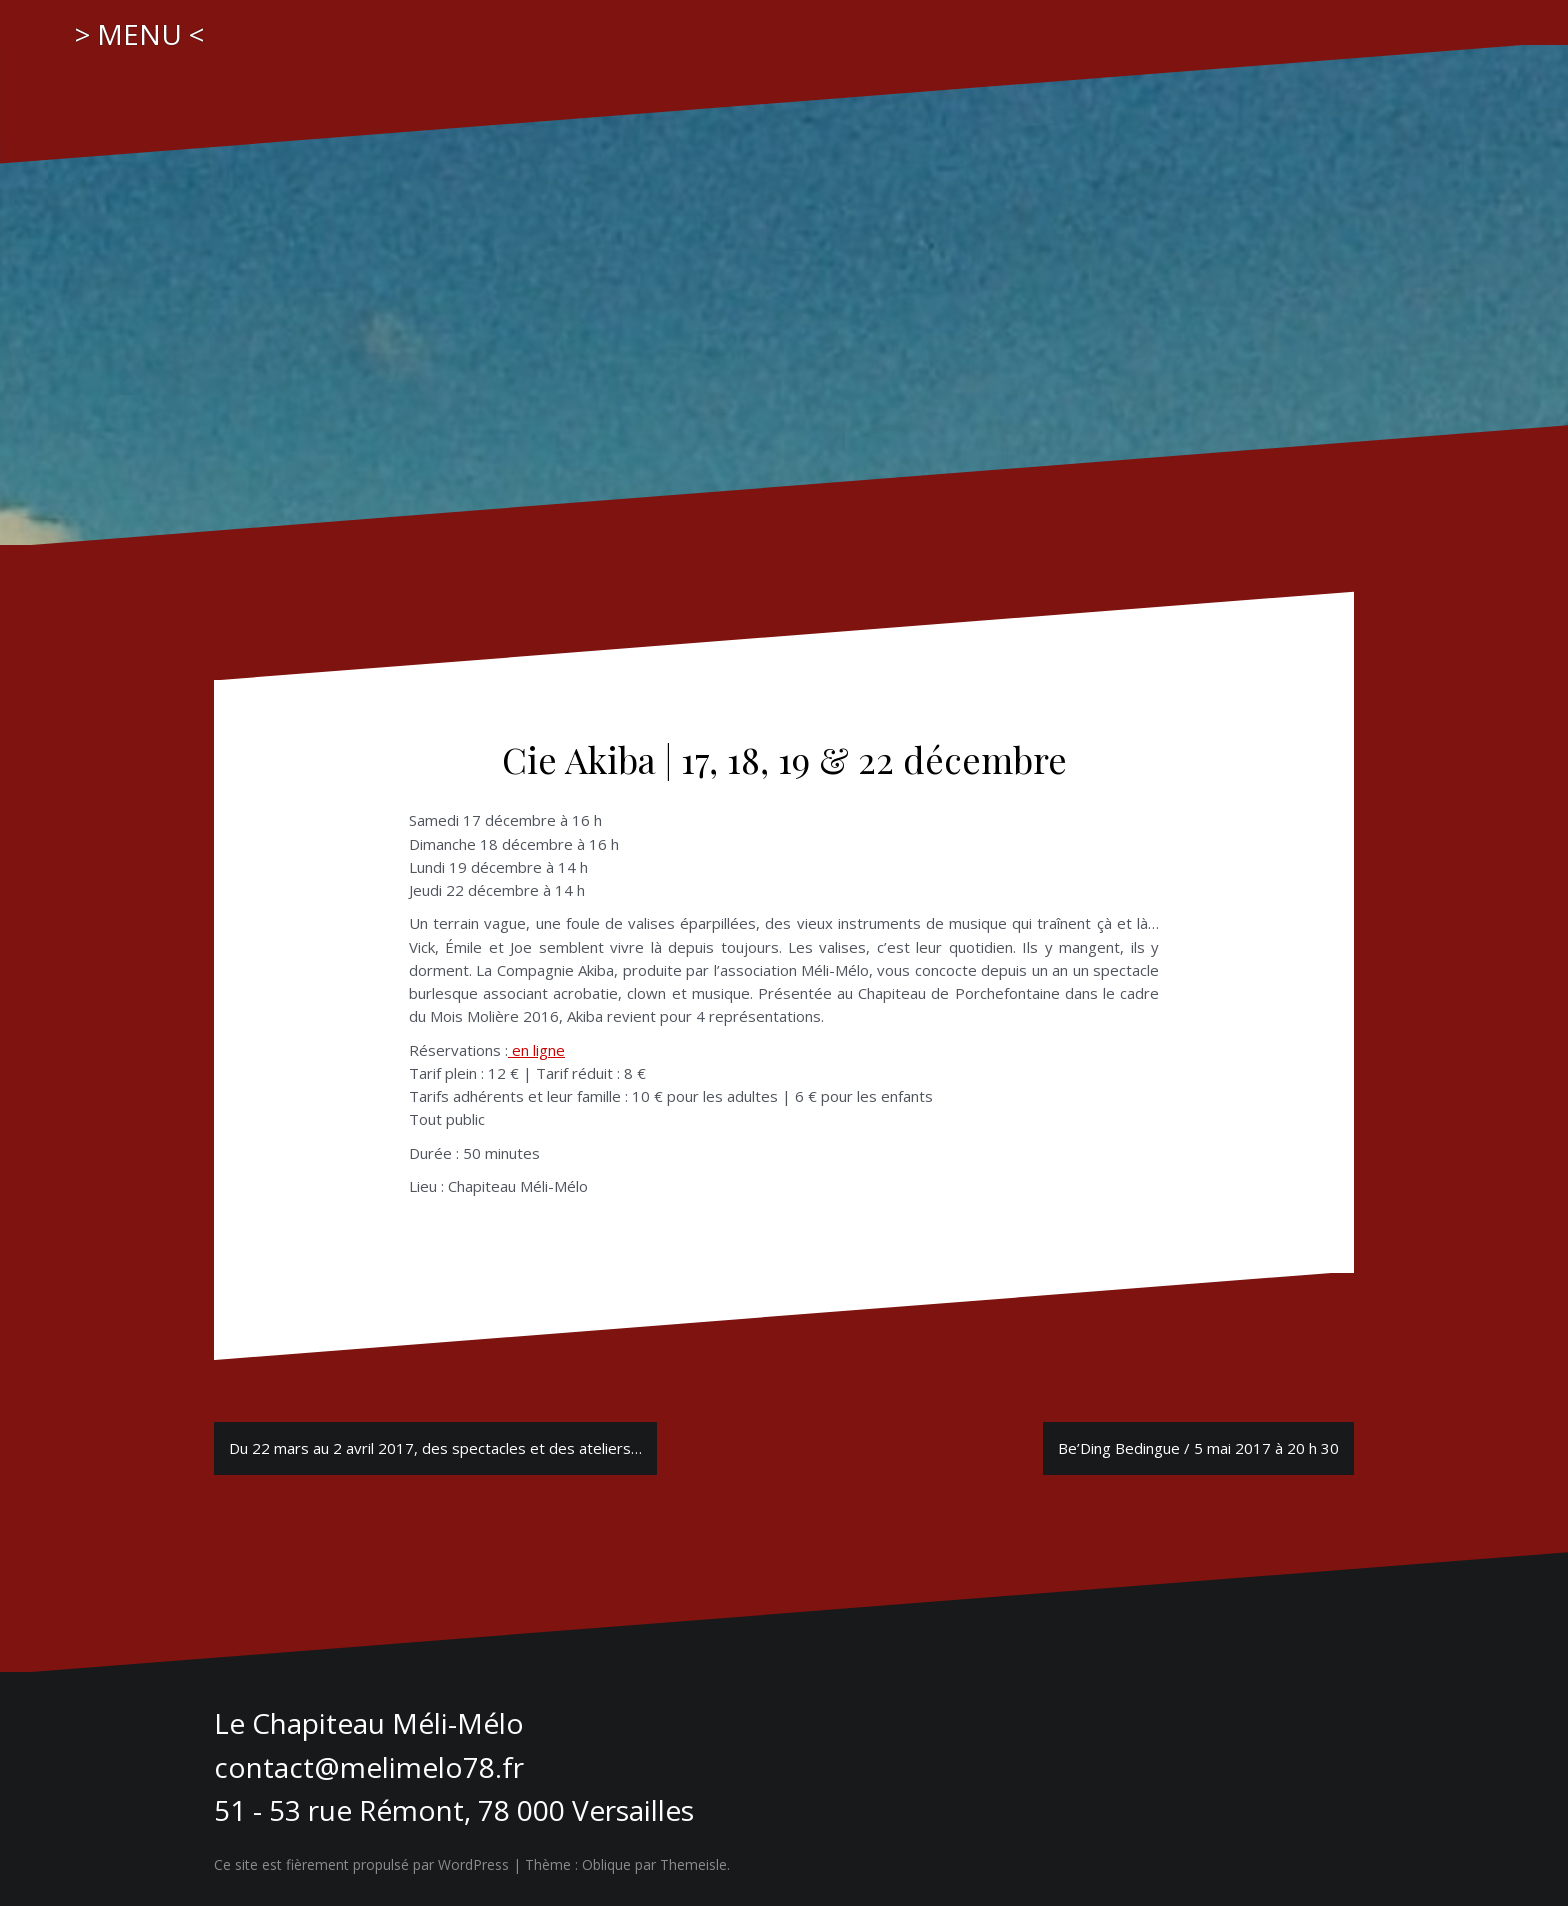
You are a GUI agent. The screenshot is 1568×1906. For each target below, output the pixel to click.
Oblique (606, 1864)
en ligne (536, 1050)
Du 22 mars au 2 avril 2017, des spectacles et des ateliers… (435, 1448)
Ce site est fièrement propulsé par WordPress (361, 1864)
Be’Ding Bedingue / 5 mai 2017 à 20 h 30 (1198, 1448)
